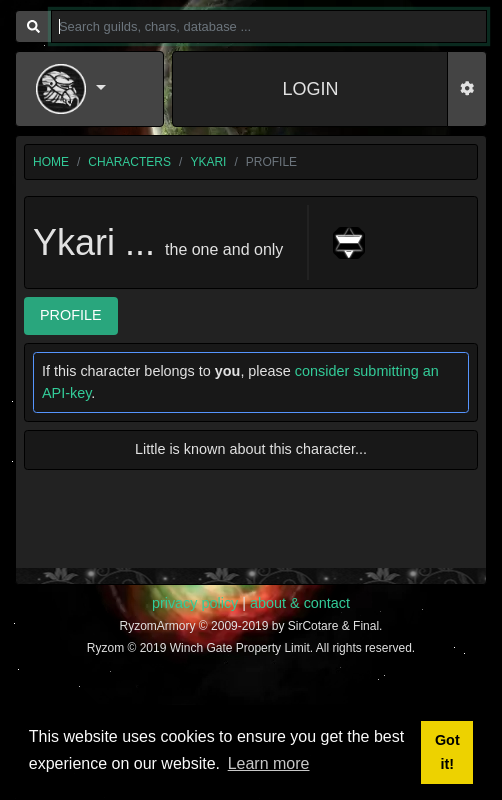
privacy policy (195, 603)
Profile (71, 315)
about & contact (300, 603)
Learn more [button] (269, 763)
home (51, 162)
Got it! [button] (447, 752)
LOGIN (310, 89)
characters (129, 162)
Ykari (208, 162)
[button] (89, 89)
